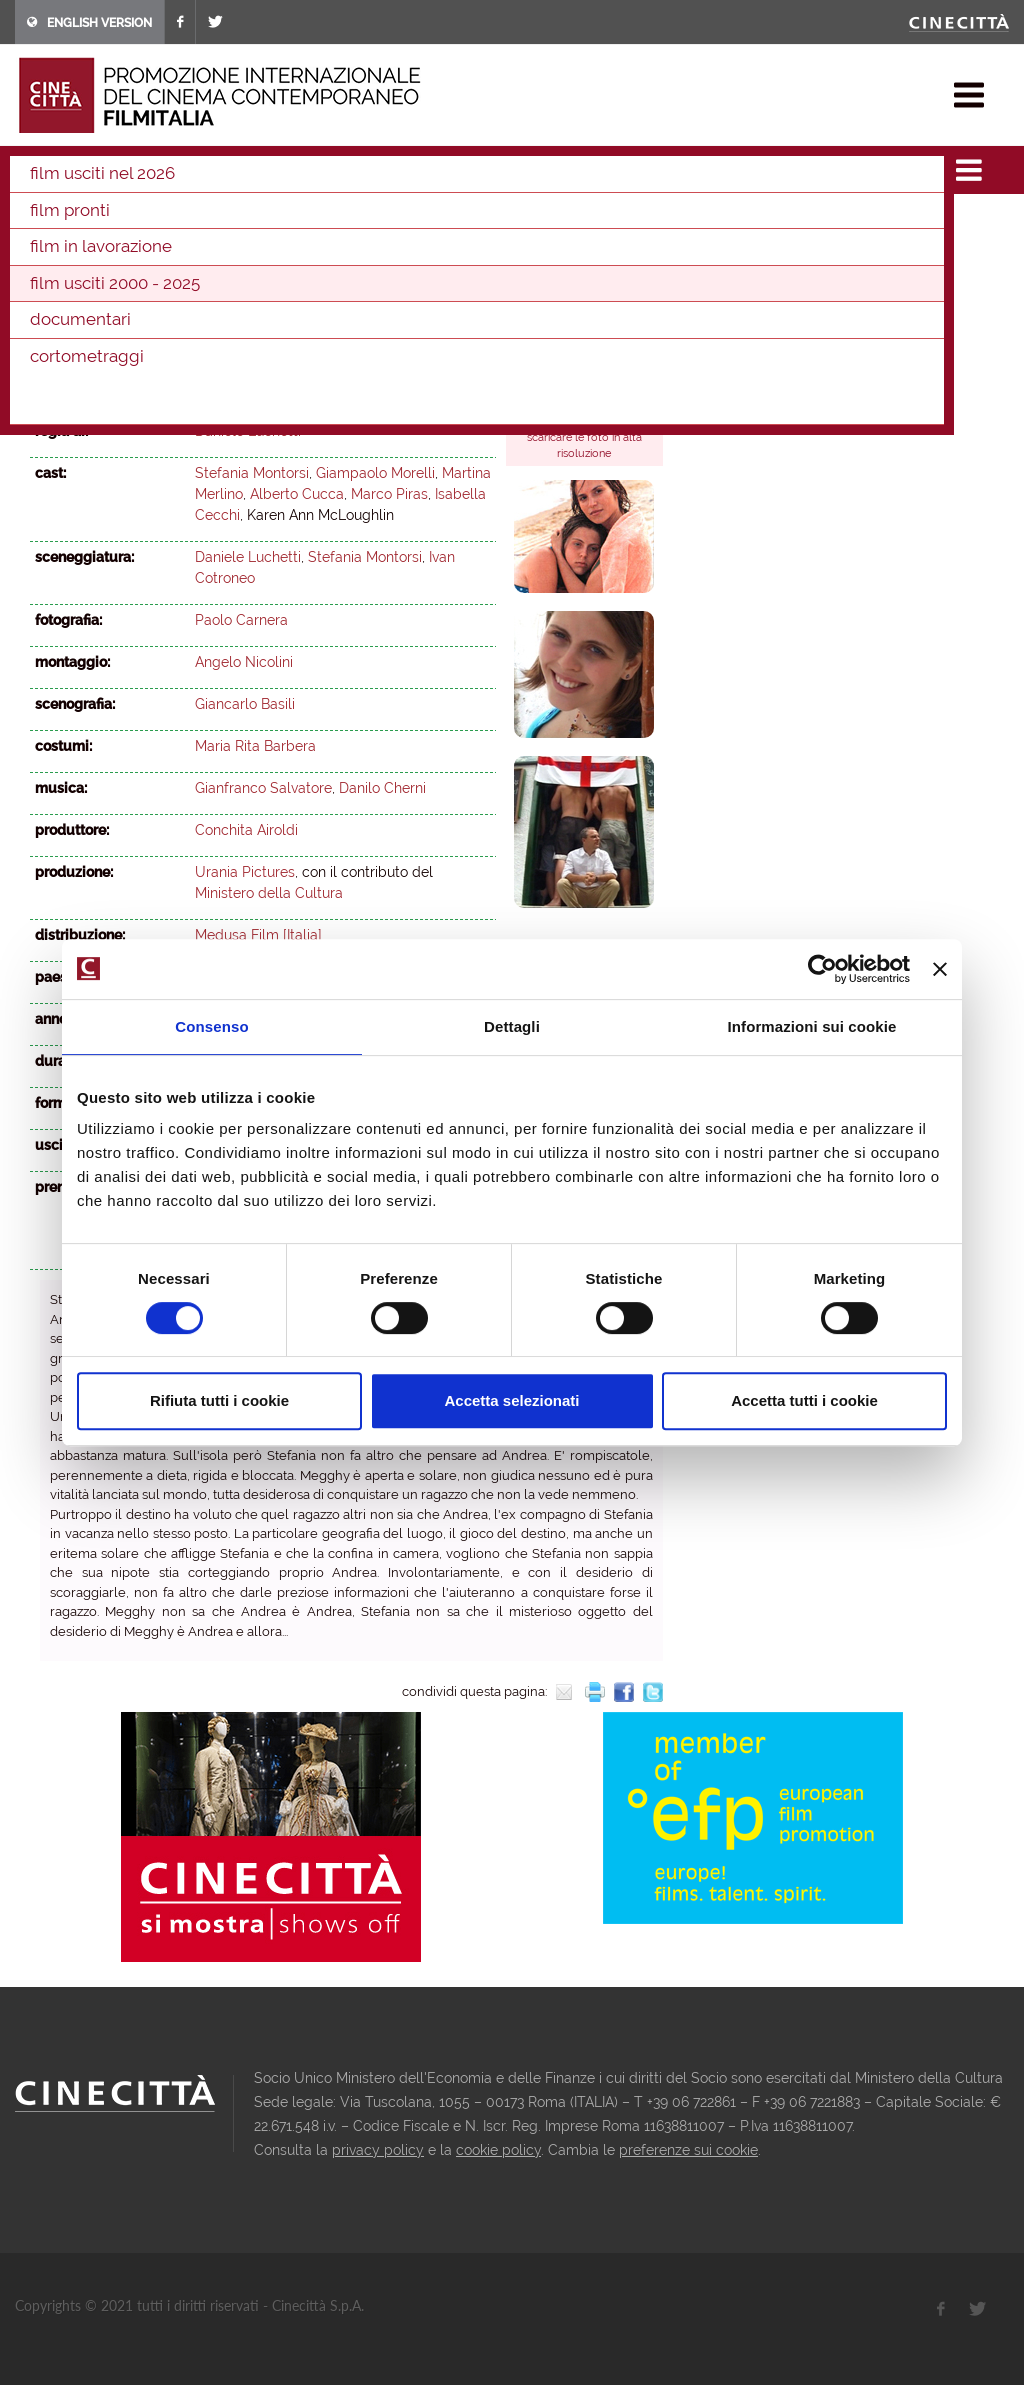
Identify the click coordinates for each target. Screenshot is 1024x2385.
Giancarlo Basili (245, 704)
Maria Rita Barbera (255, 746)
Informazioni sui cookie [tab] (812, 1026)
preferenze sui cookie (688, 2150)
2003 (335, 164)
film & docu (105, 164)
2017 (391, 222)
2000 (530, 249)
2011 (48, 249)
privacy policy (378, 2150)
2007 (222, 249)
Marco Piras (389, 494)
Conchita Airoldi (246, 830)
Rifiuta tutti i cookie (219, 1400)
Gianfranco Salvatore (263, 788)
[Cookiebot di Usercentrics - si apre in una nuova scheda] (822, 969)
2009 (134, 249)
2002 (443, 249)
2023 (135, 222)
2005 (311, 249)
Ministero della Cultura (269, 893)
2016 (433, 222)
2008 (178, 249)
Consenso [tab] (211, 1026)
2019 (307, 222)
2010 (90, 249)
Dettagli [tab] (512, 1026)
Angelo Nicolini (244, 662)
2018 (349, 222)
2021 (221, 222)
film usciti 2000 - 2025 (230, 164)
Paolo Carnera (241, 620)
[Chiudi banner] (940, 969)
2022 (178, 222)
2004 (355, 249)
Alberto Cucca (297, 494)
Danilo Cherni (382, 788)
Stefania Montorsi (252, 473)
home (33, 164)
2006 (266, 249)
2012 (602, 222)
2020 (264, 222)
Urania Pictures (245, 872)
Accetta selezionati (511, 1400)
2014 (518, 222)
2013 (560, 222)
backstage (559, 383)
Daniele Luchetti (248, 431)
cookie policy (498, 2150)
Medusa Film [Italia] (258, 935)
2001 (486, 249)
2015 (476, 222)
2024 (92, 222)
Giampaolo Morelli (375, 473)
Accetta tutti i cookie (804, 1400)
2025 (49, 222)
